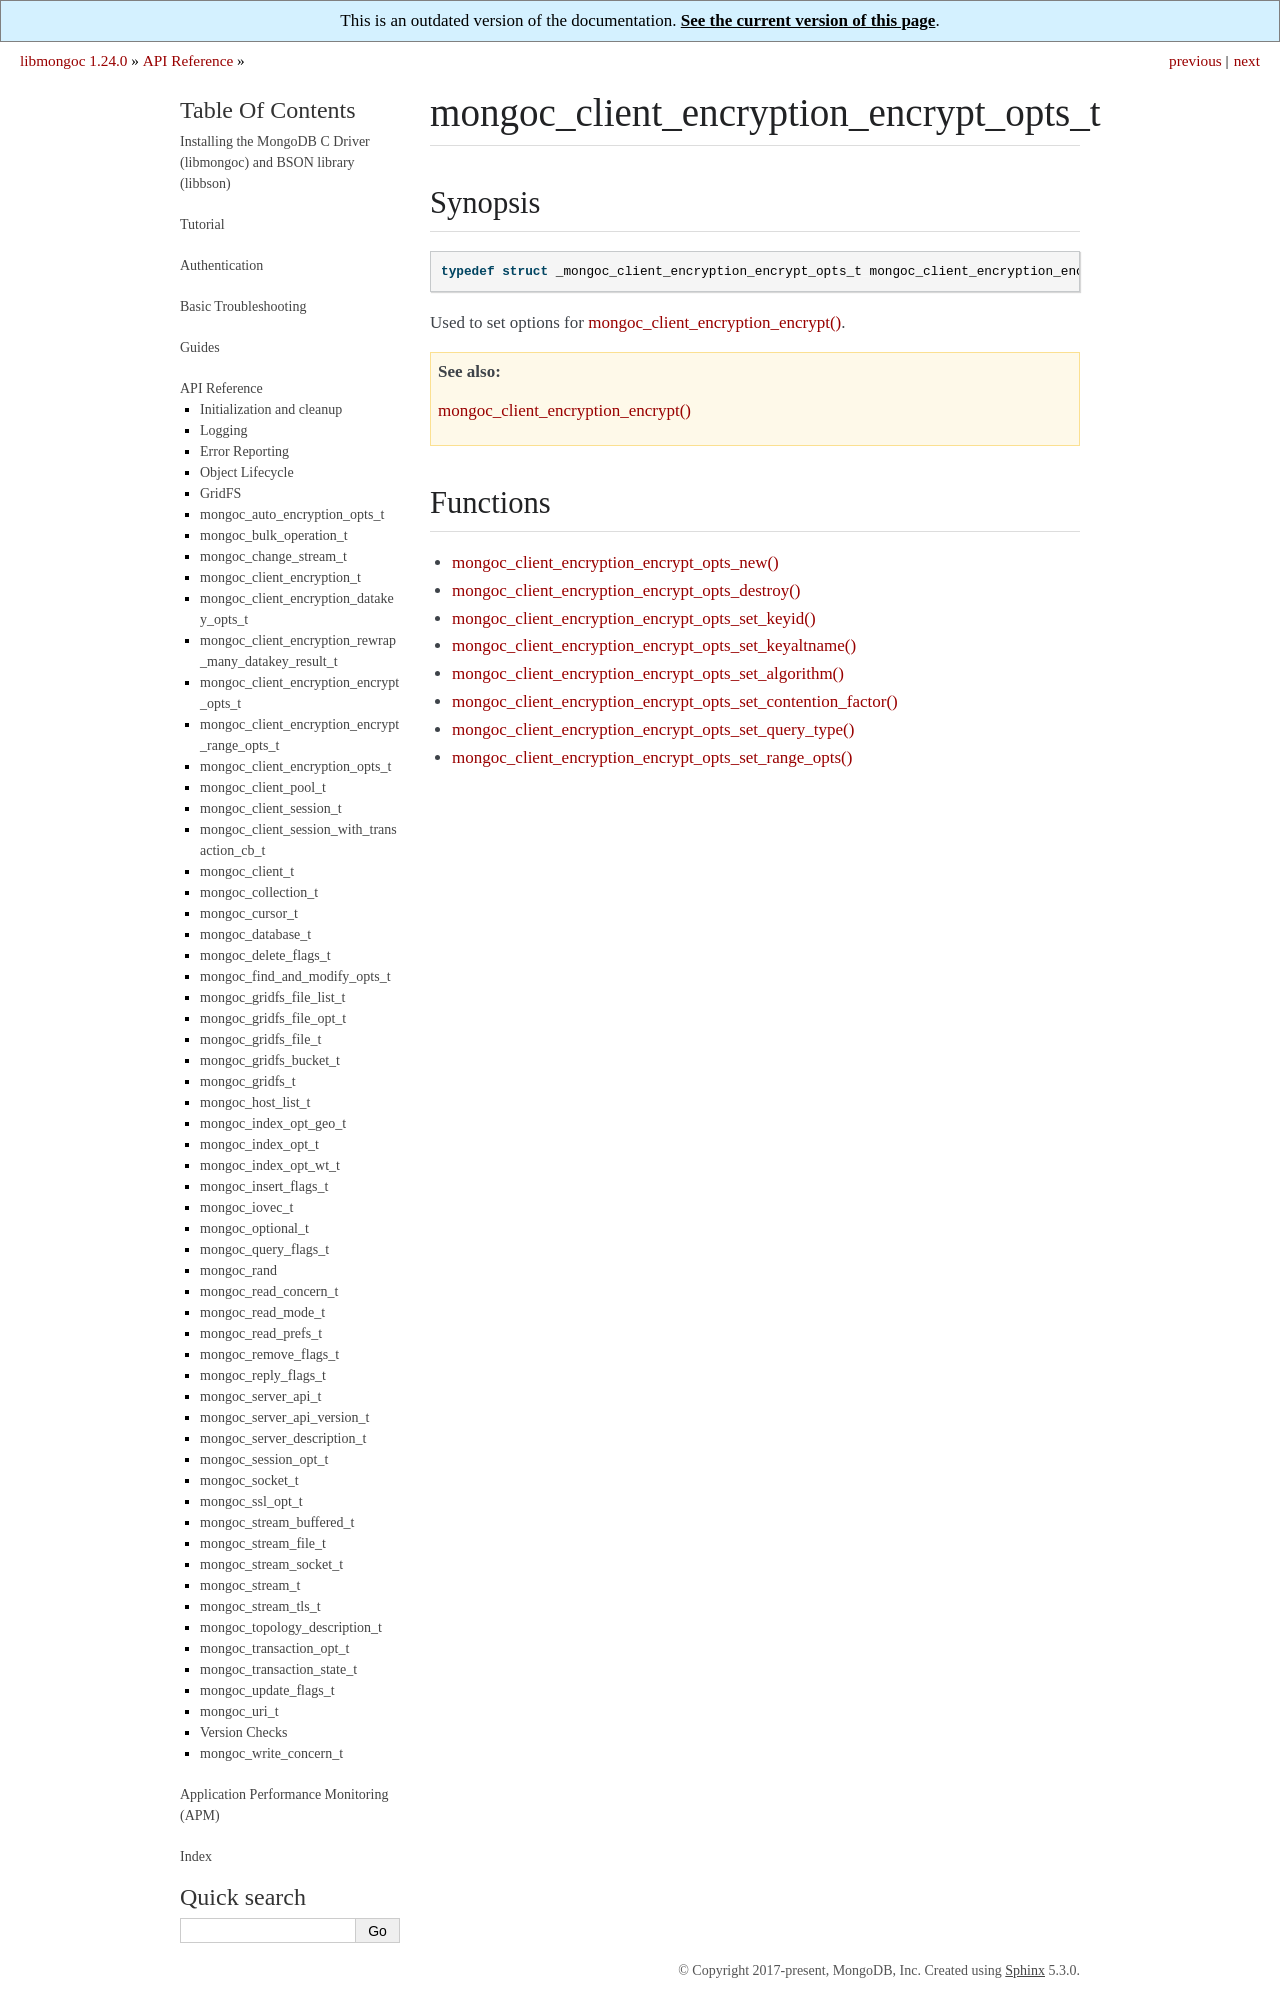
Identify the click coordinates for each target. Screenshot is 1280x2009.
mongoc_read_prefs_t (261, 1333)
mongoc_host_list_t (255, 1102)
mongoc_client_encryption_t (280, 577)
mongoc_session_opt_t (264, 1459)
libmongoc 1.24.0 (74, 60)
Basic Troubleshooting (243, 306)
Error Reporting (244, 451)
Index (196, 1856)
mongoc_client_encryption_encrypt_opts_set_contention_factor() (675, 701)
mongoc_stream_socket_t (271, 1564)
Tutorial (202, 224)
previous (1195, 60)
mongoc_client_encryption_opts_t (295, 766)
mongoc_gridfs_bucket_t (270, 1060)
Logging (223, 430)
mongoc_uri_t (239, 1711)
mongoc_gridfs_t (248, 1081)
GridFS (220, 493)
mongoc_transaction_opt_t (274, 1648)
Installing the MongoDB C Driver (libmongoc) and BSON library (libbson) (275, 162)
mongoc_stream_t (250, 1585)
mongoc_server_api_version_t (285, 1417)
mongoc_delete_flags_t (265, 955)
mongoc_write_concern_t (271, 1753)
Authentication (221, 265)
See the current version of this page (808, 20)
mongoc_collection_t (259, 892)
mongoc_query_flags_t (264, 1249)
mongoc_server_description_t (283, 1438)
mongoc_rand (238, 1270)
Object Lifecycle (247, 472)
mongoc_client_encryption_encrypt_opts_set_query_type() (653, 729)
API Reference (188, 60)
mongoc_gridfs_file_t (260, 1039)
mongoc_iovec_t (246, 1207)
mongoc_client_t (247, 871)
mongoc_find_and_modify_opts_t (295, 976)
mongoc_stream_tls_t (260, 1606)
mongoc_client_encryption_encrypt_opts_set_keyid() (634, 618)
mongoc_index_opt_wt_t (270, 1165)
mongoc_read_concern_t (269, 1291)
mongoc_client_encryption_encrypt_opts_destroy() (626, 590)
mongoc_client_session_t (271, 808)
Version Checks (244, 1732)
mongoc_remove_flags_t (269, 1354)
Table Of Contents (268, 110)
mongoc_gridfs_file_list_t (272, 997)
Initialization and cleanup (271, 409)
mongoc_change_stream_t (273, 556)
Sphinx (1025, 1970)
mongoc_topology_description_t (291, 1627)
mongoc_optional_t (254, 1228)
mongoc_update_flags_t (267, 1690)
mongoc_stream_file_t (263, 1543)
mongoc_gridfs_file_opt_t (273, 1018)
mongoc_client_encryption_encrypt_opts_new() (615, 562)
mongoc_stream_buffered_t (277, 1522)
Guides (200, 347)
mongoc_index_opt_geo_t (273, 1123)
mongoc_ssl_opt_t (251, 1501)
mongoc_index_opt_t (259, 1144)
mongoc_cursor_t (249, 913)
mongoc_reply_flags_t (263, 1375)
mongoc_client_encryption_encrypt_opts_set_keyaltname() (654, 645)
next (1247, 60)
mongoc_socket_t (249, 1480)
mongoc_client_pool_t (263, 787)
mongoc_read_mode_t (262, 1312)
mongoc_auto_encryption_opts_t (292, 514)
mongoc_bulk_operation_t (274, 535)
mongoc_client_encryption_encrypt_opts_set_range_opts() (652, 757)
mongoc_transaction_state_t (278, 1669)
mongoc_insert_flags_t (264, 1186)
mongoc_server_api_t (260, 1396)
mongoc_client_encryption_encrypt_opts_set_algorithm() (648, 673)
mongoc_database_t (255, 934)
